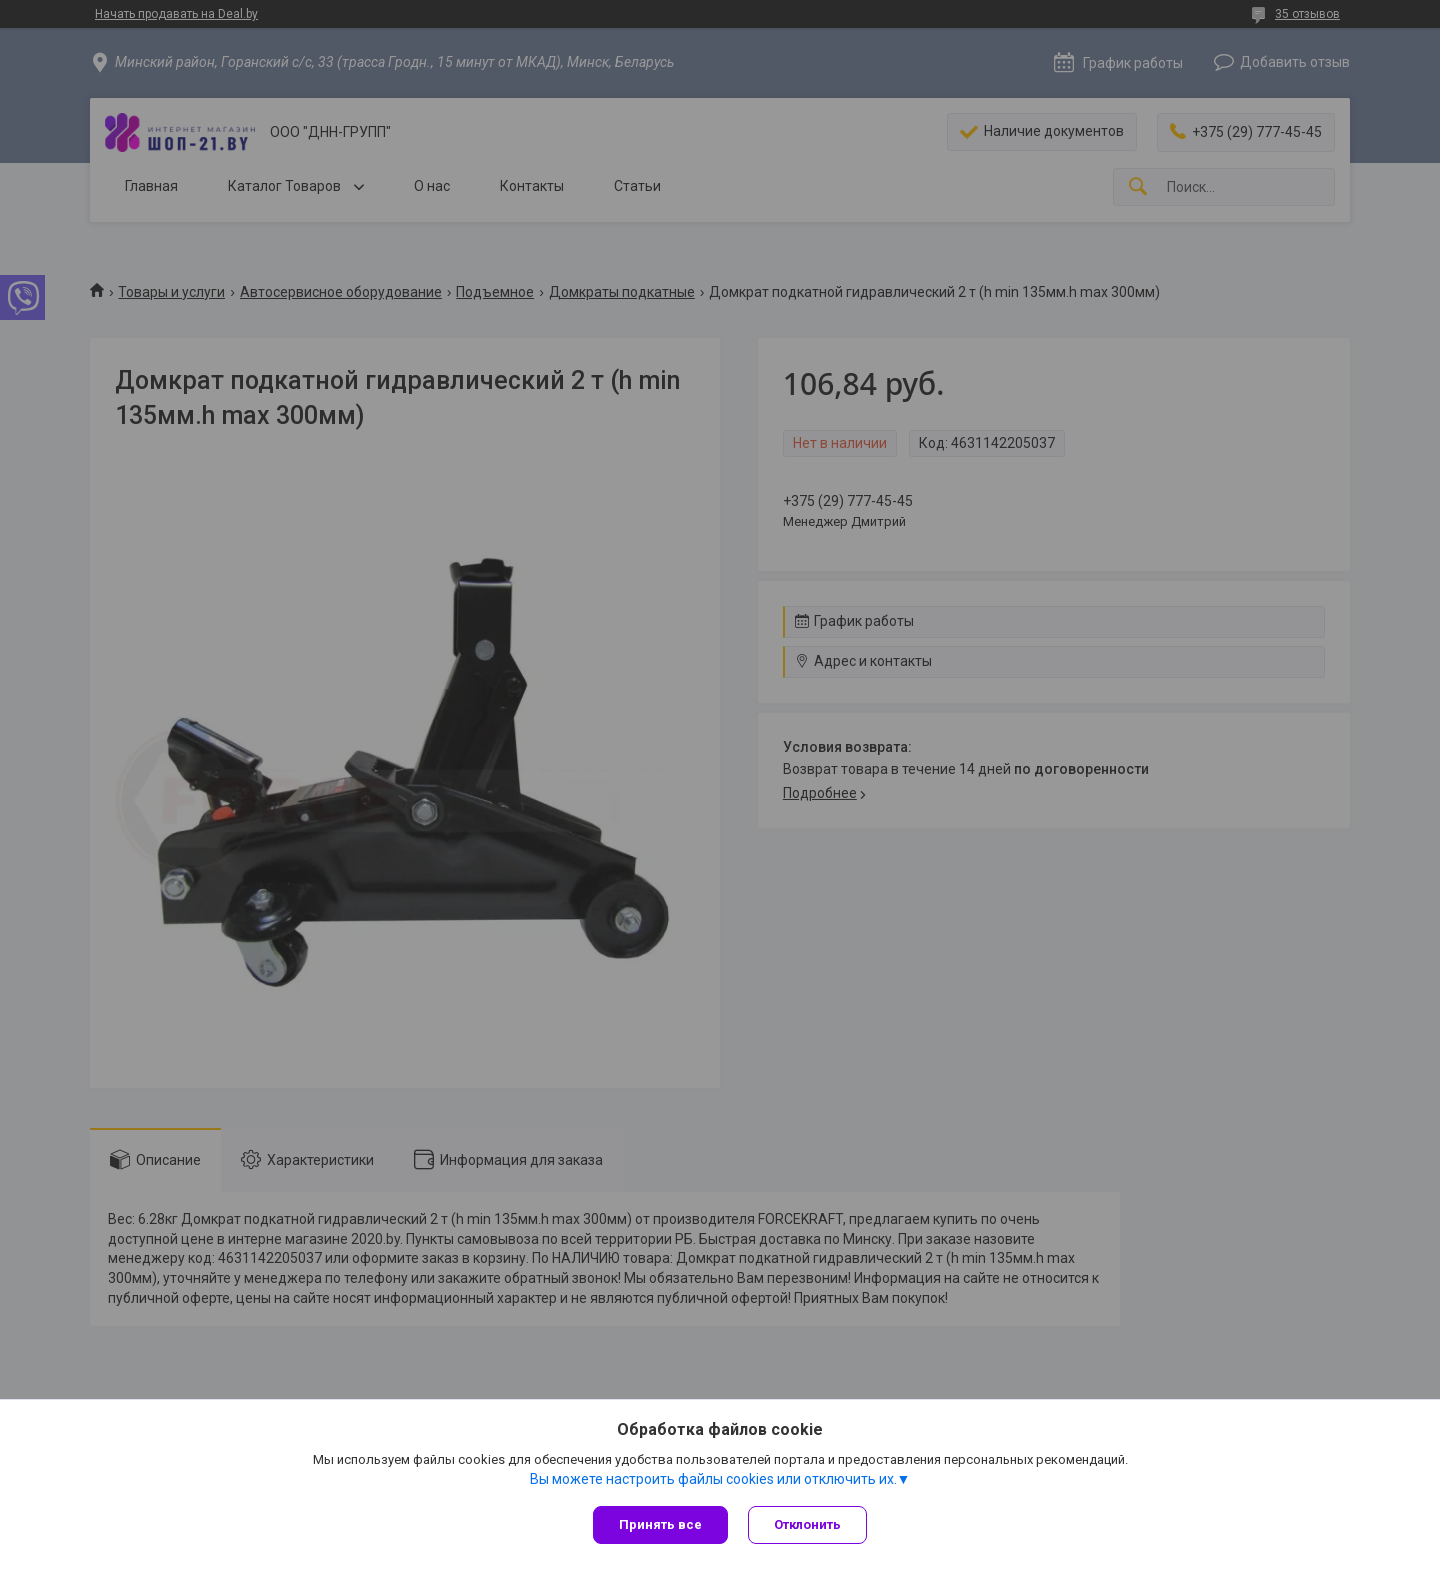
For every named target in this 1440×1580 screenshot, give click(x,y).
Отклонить (807, 1524)
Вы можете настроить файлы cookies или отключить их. (713, 1479)
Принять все (660, 1524)
